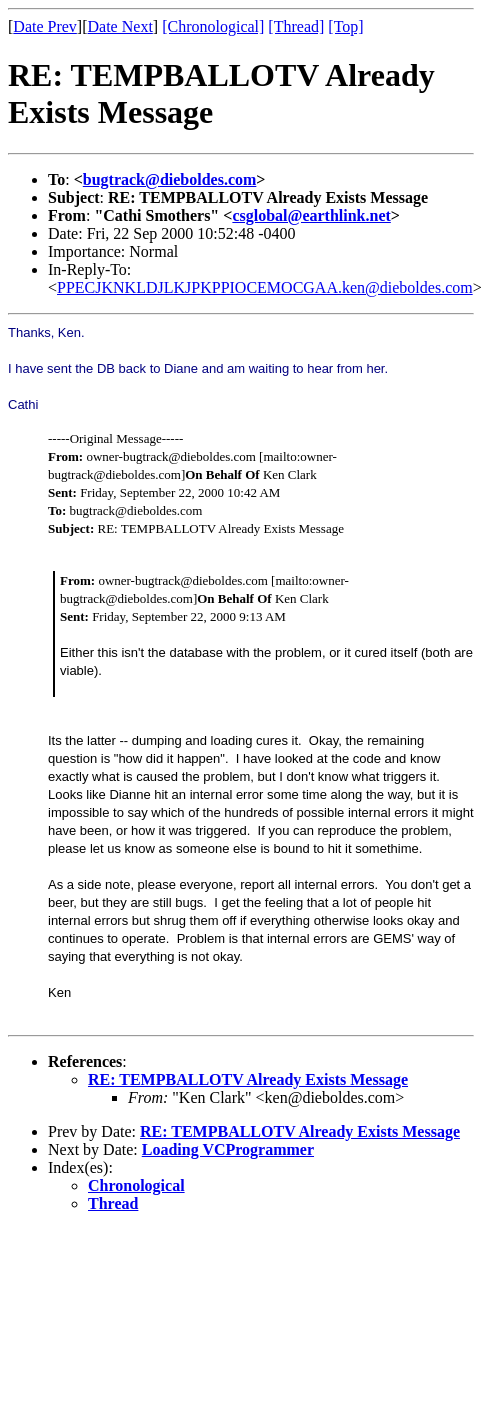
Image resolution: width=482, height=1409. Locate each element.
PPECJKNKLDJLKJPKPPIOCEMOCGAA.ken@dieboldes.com (265, 287)
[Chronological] (213, 26)
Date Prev (45, 26)
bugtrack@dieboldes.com (170, 179)
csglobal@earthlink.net (311, 215)
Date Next (120, 26)
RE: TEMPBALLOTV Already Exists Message (248, 1079)
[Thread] (296, 26)
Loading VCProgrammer (228, 1149)
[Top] (345, 26)
